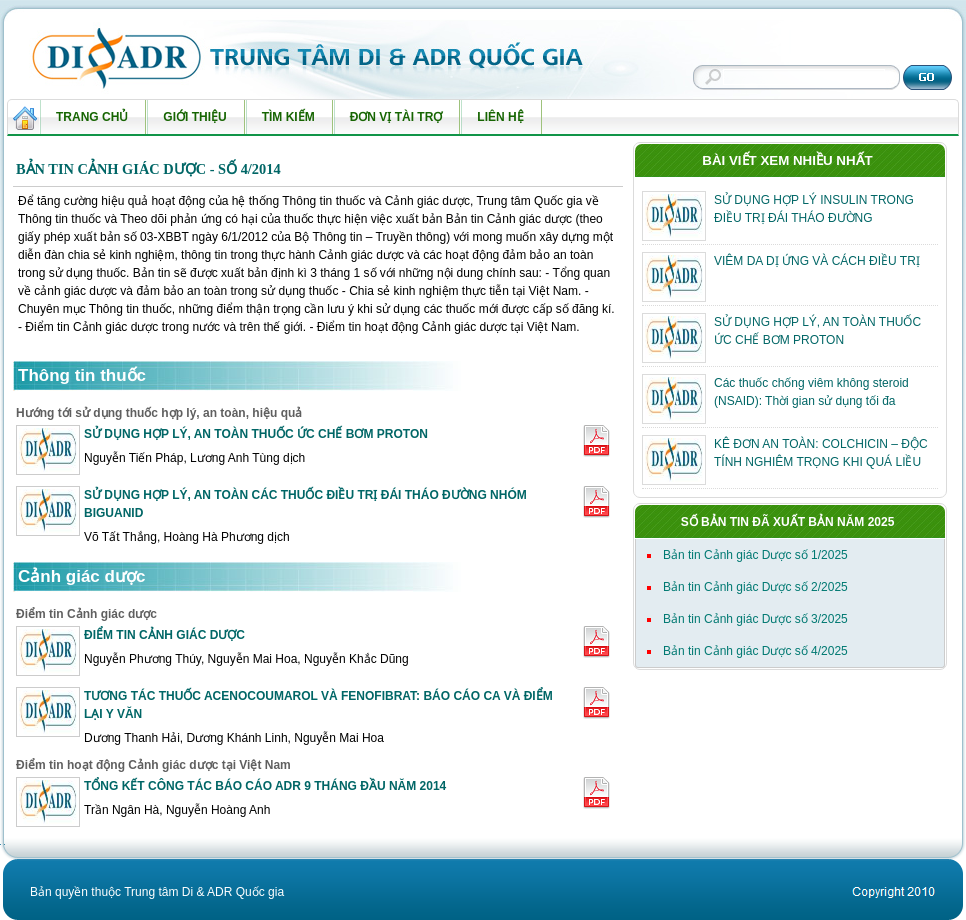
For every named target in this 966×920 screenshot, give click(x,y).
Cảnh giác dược (81, 576)
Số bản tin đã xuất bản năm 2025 (788, 522)
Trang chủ (92, 117)
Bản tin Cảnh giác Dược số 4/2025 (755, 651)
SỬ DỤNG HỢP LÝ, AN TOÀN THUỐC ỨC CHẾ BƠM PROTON (256, 434)
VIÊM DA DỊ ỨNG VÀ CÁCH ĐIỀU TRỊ (817, 261)
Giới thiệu (190, 122)
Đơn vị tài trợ (392, 122)
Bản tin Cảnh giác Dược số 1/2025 (755, 555)
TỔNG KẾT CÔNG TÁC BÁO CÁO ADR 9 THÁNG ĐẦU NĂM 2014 (265, 786)
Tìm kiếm (284, 122)
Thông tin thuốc (82, 375)
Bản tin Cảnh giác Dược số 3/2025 (755, 619)
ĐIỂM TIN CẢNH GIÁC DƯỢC (164, 635)
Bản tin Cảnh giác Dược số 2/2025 (755, 587)
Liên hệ (495, 122)
